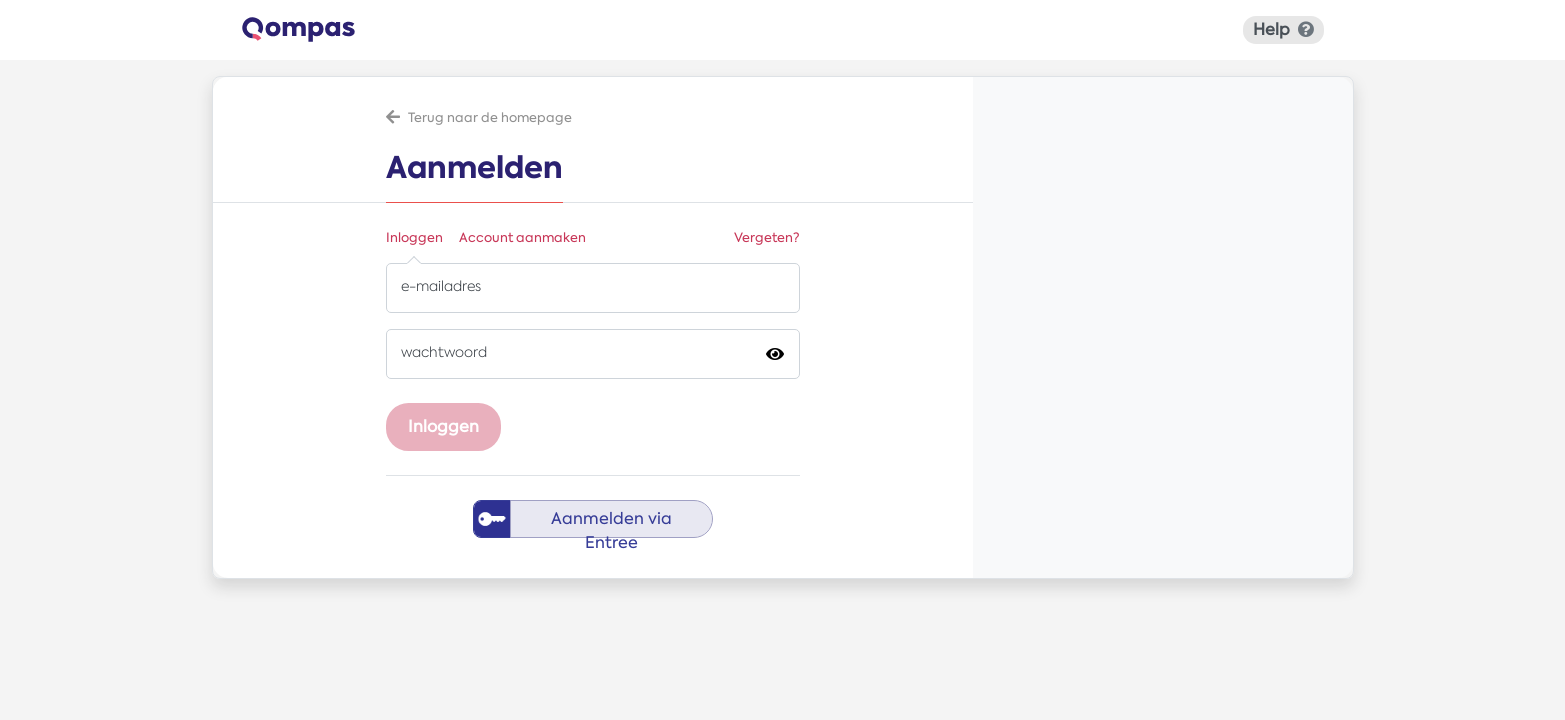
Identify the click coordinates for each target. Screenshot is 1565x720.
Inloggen (414, 237)
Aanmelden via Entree (611, 523)
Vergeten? (767, 237)
